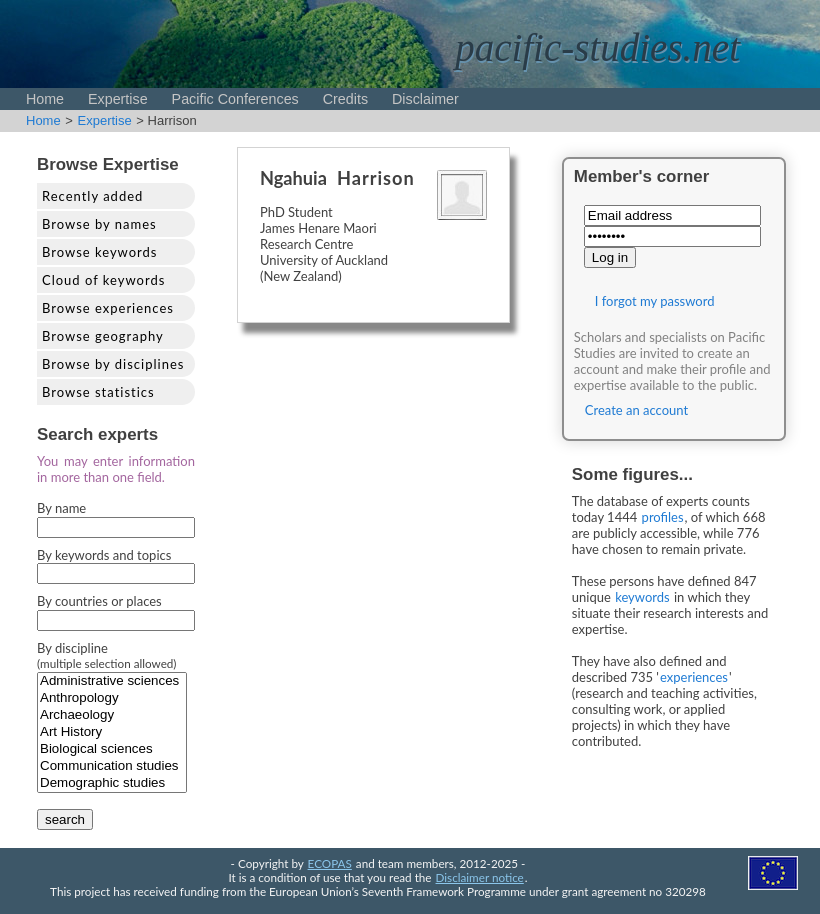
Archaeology (112, 715)
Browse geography (103, 336)
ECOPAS (330, 863)
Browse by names (99, 224)
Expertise (118, 99)
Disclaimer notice (480, 877)
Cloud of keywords (103, 280)
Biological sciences (112, 749)
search (65, 819)
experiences (694, 677)
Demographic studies (112, 783)
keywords (642, 597)
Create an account (636, 410)
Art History (112, 732)
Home (45, 99)
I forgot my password (655, 301)
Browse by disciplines (113, 364)
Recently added (92, 196)
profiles (663, 517)
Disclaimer (425, 99)
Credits (345, 99)
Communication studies (112, 766)
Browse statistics (98, 392)
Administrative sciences (112, 681)
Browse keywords (100, 252)
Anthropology (112, 698)
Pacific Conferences (235, 99)
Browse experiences (108, 308)
